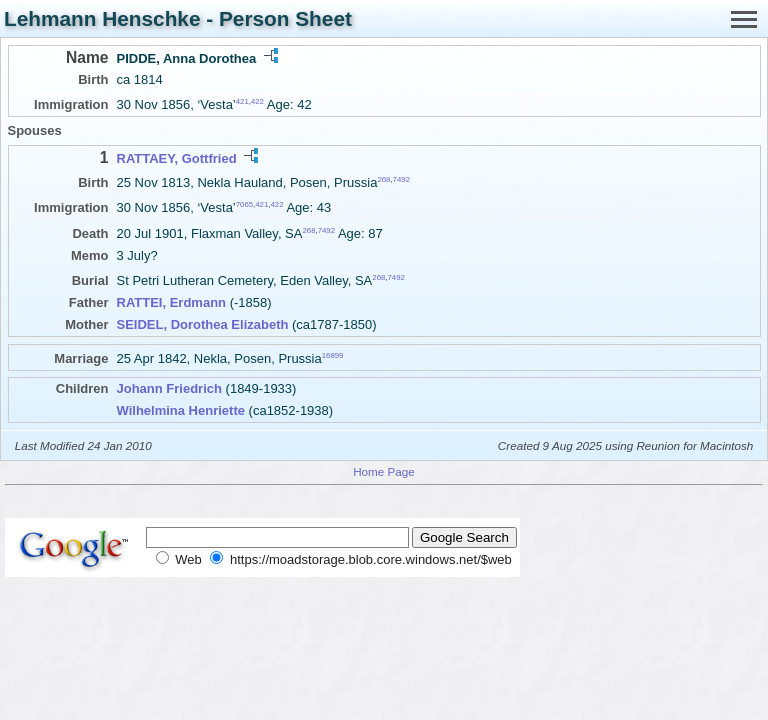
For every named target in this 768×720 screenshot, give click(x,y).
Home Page (384, 471)
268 (383, 179)
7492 (401, 179)
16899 (333, 355)
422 (257, 101)
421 (242, 101)
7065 (244, 204)
